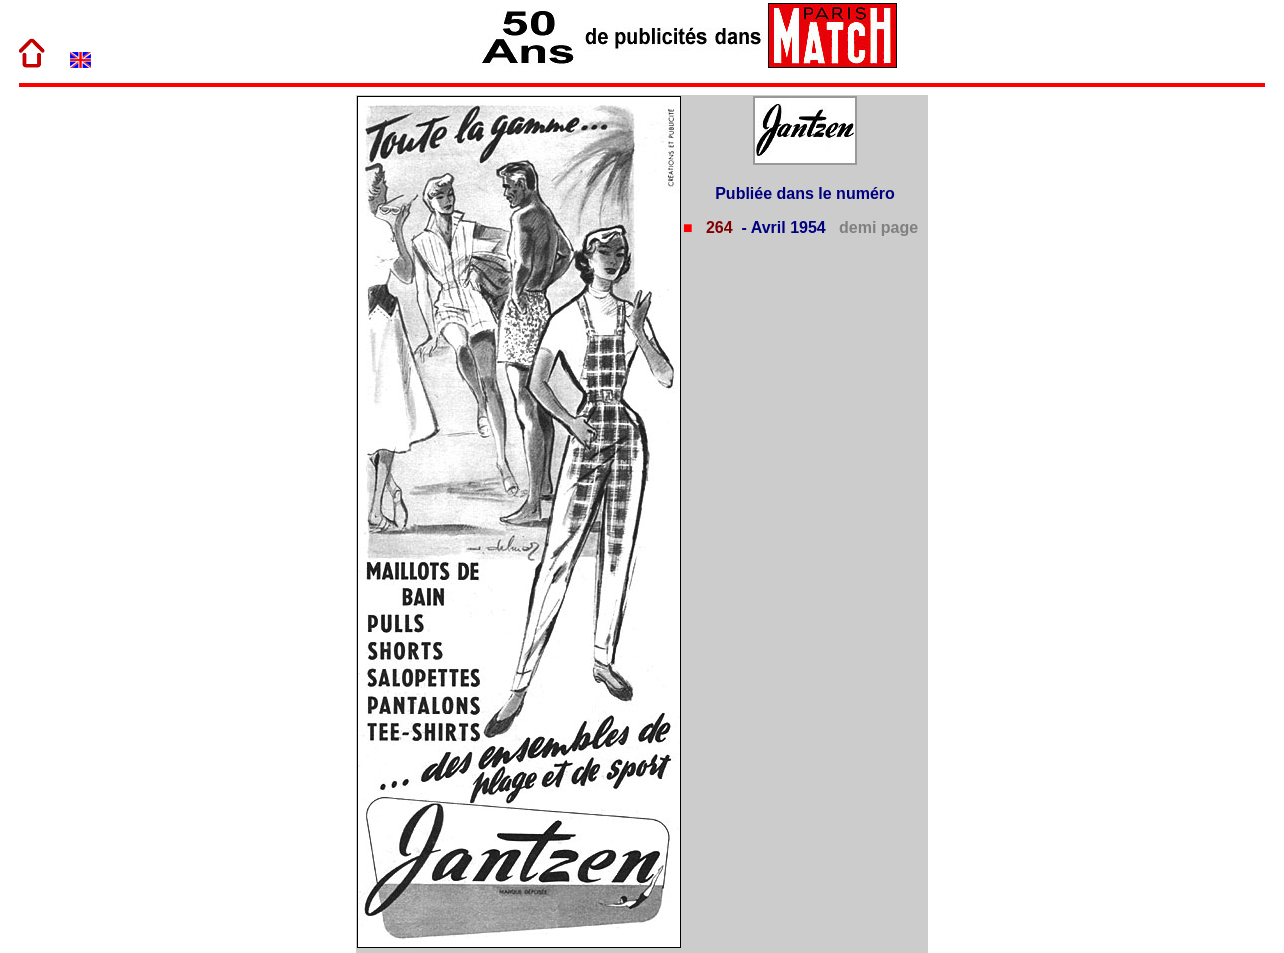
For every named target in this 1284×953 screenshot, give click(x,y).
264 (716, 227)
